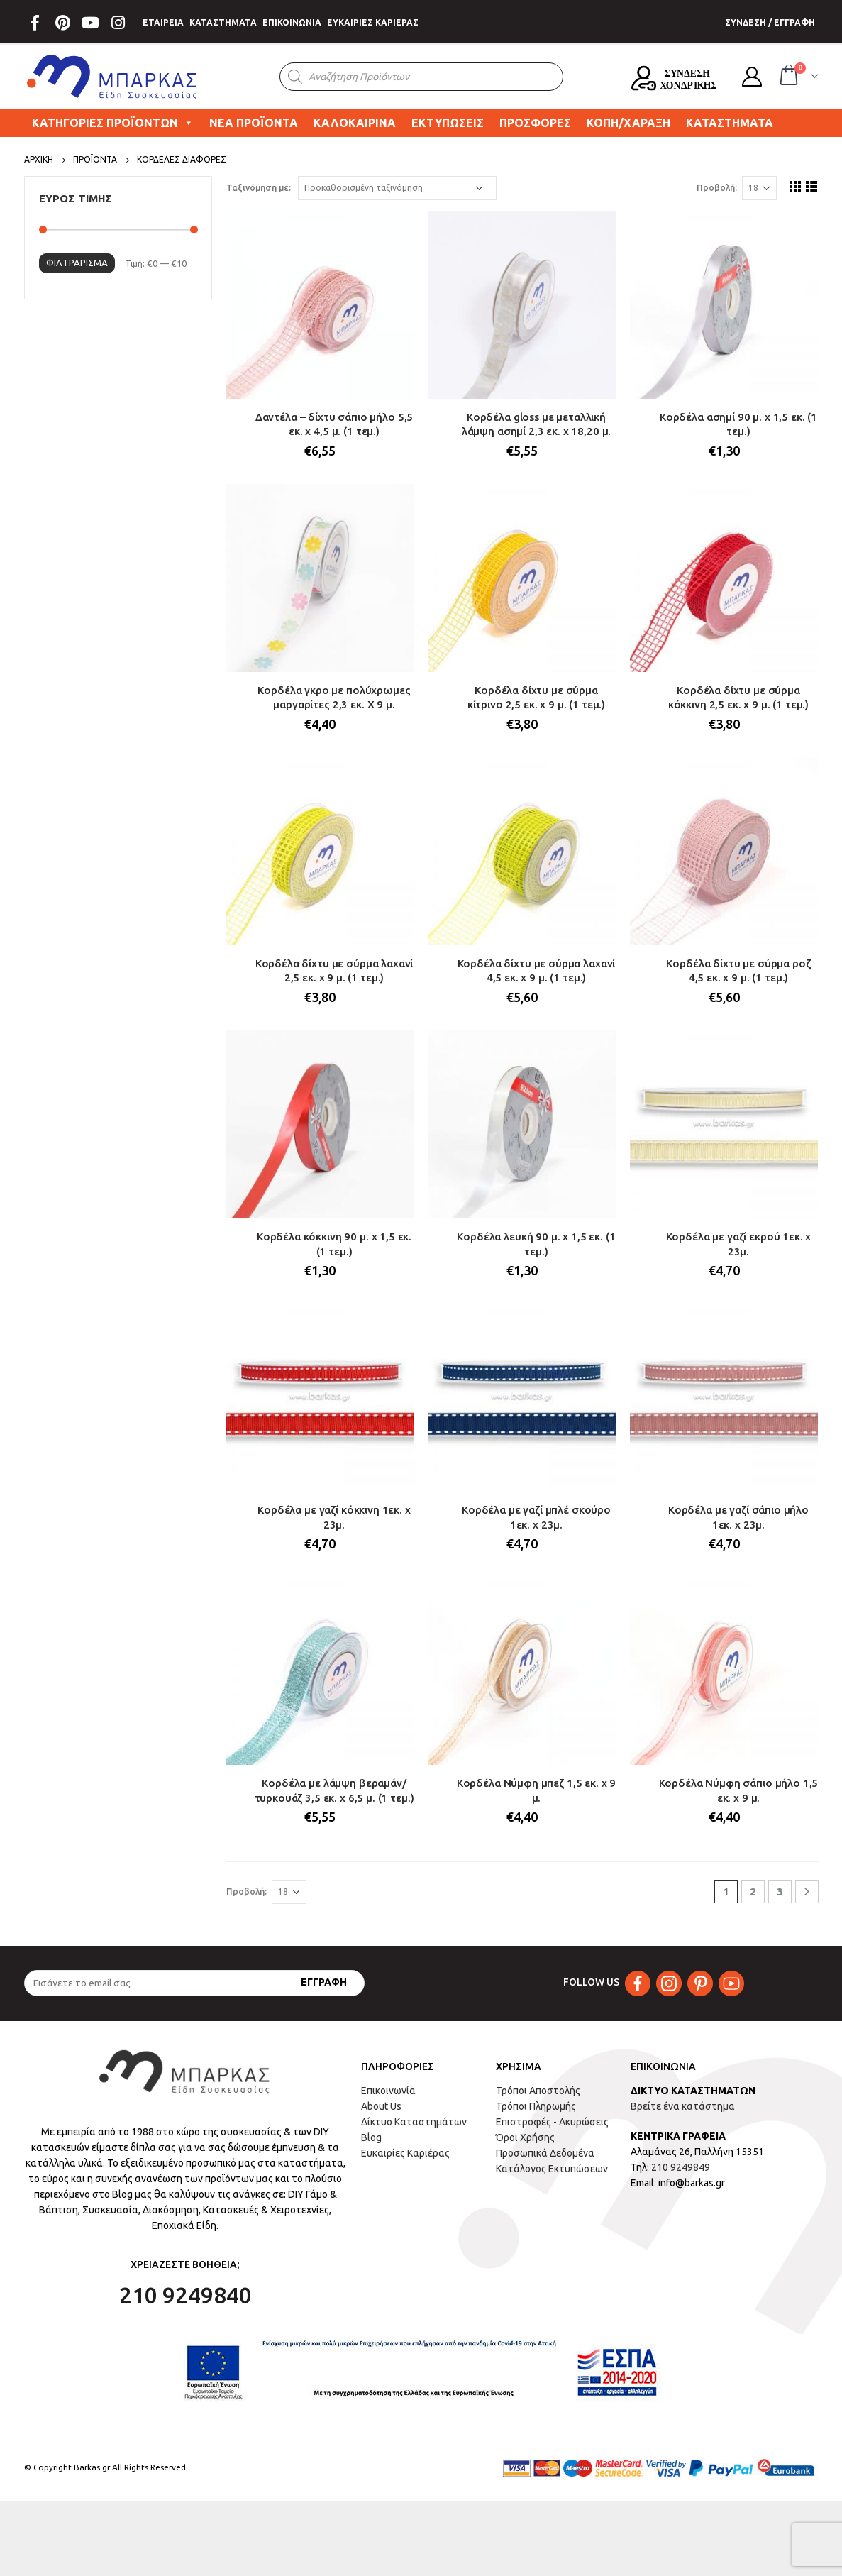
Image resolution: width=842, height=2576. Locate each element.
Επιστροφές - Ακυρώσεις (552, 2122)
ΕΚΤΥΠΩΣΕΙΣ (447, 122)
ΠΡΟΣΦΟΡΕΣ (535, 122)
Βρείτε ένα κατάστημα (683, 2106)
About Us (381, 2106)
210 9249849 (680, 2167)
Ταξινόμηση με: (258, 187)
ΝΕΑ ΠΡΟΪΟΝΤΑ (253, 122)
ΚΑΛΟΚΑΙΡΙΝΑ (355, 122)
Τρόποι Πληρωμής (536, 2106)
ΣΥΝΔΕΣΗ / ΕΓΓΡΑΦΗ (770, 22)
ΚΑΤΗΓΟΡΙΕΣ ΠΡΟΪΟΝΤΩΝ (113, 122)
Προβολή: (717, 187)
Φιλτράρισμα (77, 263)
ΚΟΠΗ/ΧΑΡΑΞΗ (628, 122)
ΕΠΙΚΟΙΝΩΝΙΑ (291, 22)
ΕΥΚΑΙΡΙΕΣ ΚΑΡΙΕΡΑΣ (373, 22)
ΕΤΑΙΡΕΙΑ (163, 22)
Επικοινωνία (388, 2090)
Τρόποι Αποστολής (538, 2090)
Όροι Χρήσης (525, 2137)
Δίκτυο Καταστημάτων (414, 2122)
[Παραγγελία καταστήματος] (397, 188)
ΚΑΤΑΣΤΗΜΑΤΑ (223, 22)
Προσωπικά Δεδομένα (545, 2153)
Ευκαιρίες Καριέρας (405, 2153)
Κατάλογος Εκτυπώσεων (552, 2168)
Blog (371, 2137)
